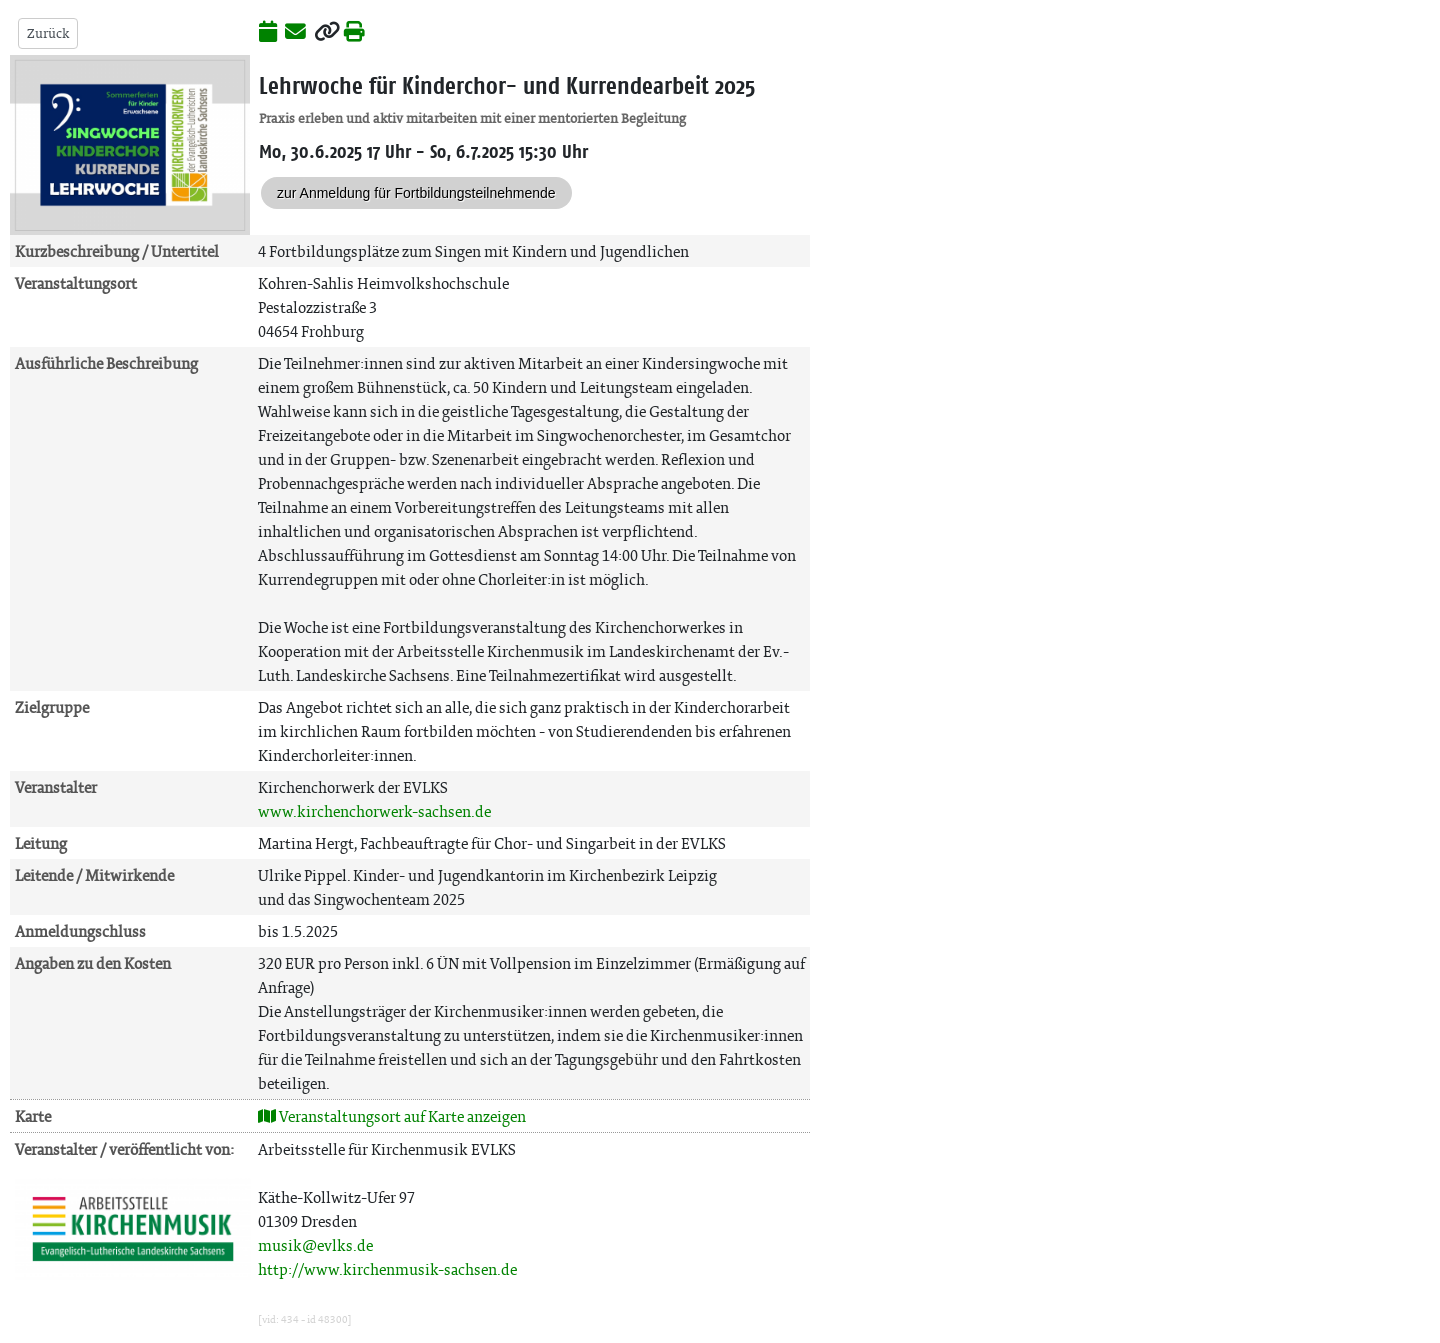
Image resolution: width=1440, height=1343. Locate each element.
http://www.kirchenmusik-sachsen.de (387, 1269)
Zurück (48, 33)
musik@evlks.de (315, 1245)
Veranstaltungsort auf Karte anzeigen (392, 1116)
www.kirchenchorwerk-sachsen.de (374, 811)
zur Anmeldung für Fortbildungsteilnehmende (416, 193)
